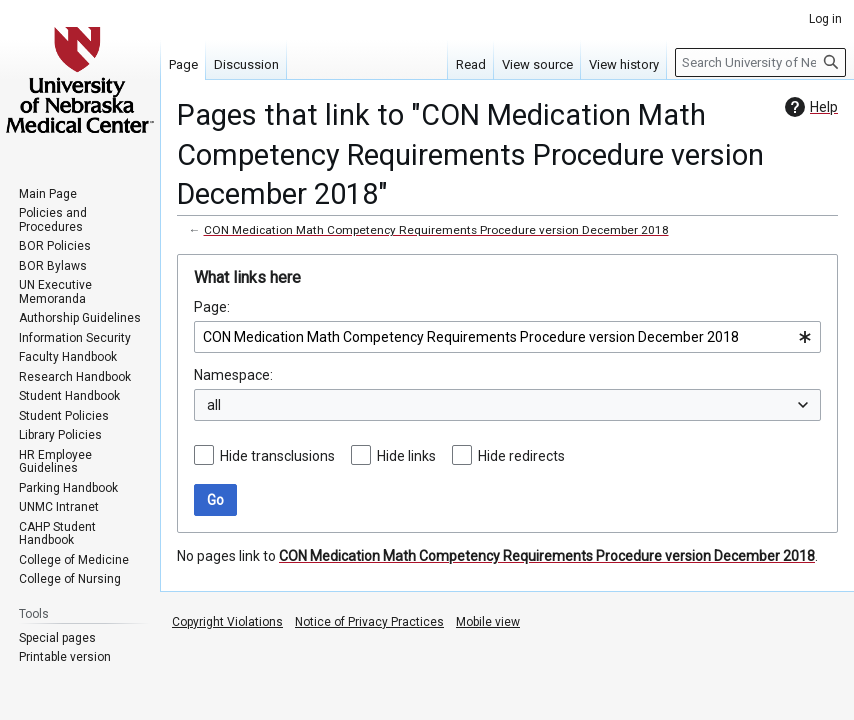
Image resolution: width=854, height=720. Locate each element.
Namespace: (233, 375)
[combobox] (507, 337)
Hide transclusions (277, 456)
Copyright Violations (227, 622)
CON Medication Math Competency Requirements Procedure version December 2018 (436, 230)
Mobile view (488, 622)
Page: (212, 307)
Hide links (406, 456)
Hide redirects (521, 456)
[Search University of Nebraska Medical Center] (760, 62)
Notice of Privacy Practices (369, 622)
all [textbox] (214, 405)
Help (809, 107)
